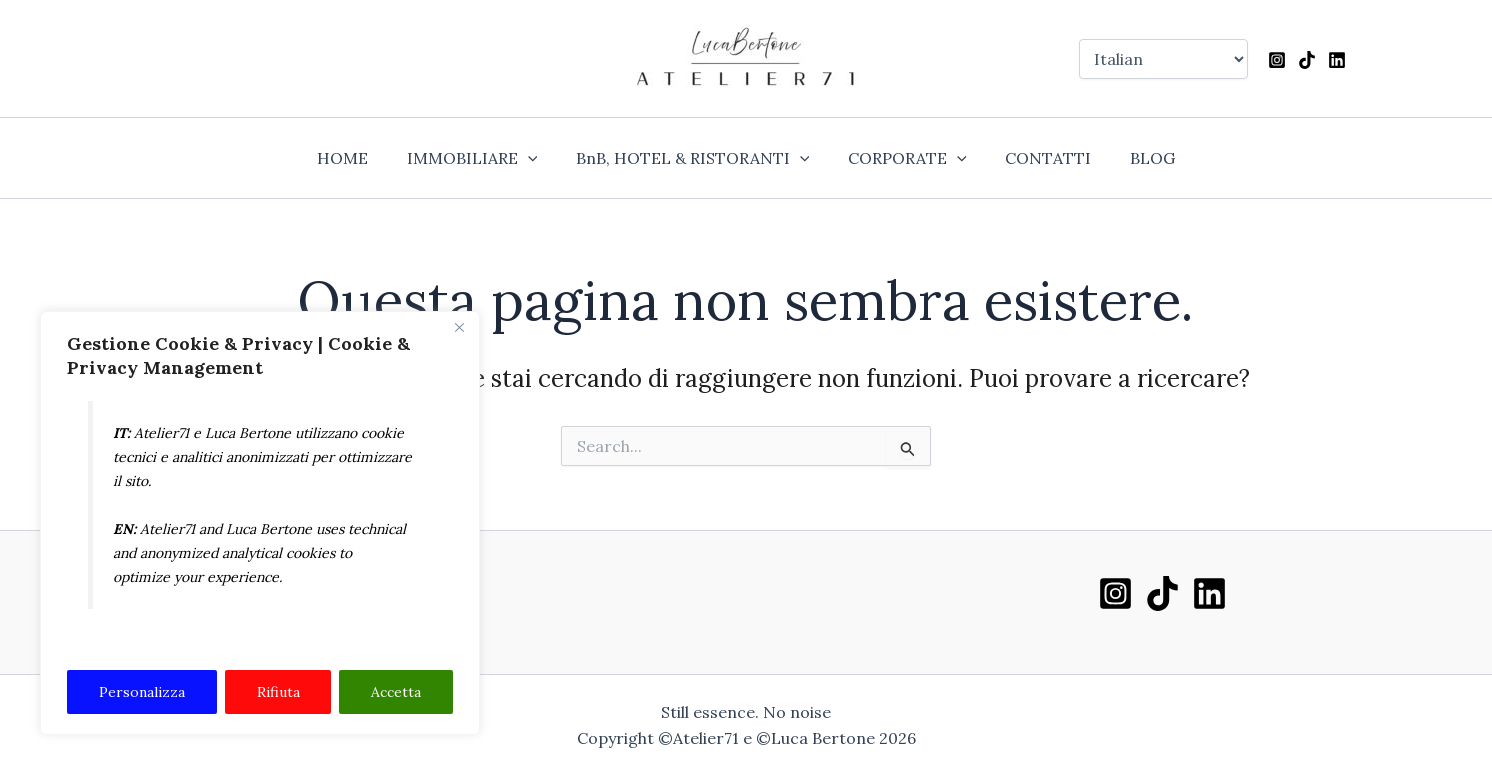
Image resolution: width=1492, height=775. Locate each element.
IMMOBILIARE (482, 158)
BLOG (1135, 158)
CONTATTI (1038, 158)
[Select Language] (1163, 59)
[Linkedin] (1337, 60)
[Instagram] (1277, 60)
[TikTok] (1307, 60)
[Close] (459, 328)
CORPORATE (904, 158)
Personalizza (142, 692)
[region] (260, 523)
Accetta (396, 692)
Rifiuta (278, 692)
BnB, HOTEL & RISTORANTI (696, 158)
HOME (359, 158)
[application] (538, 158)
